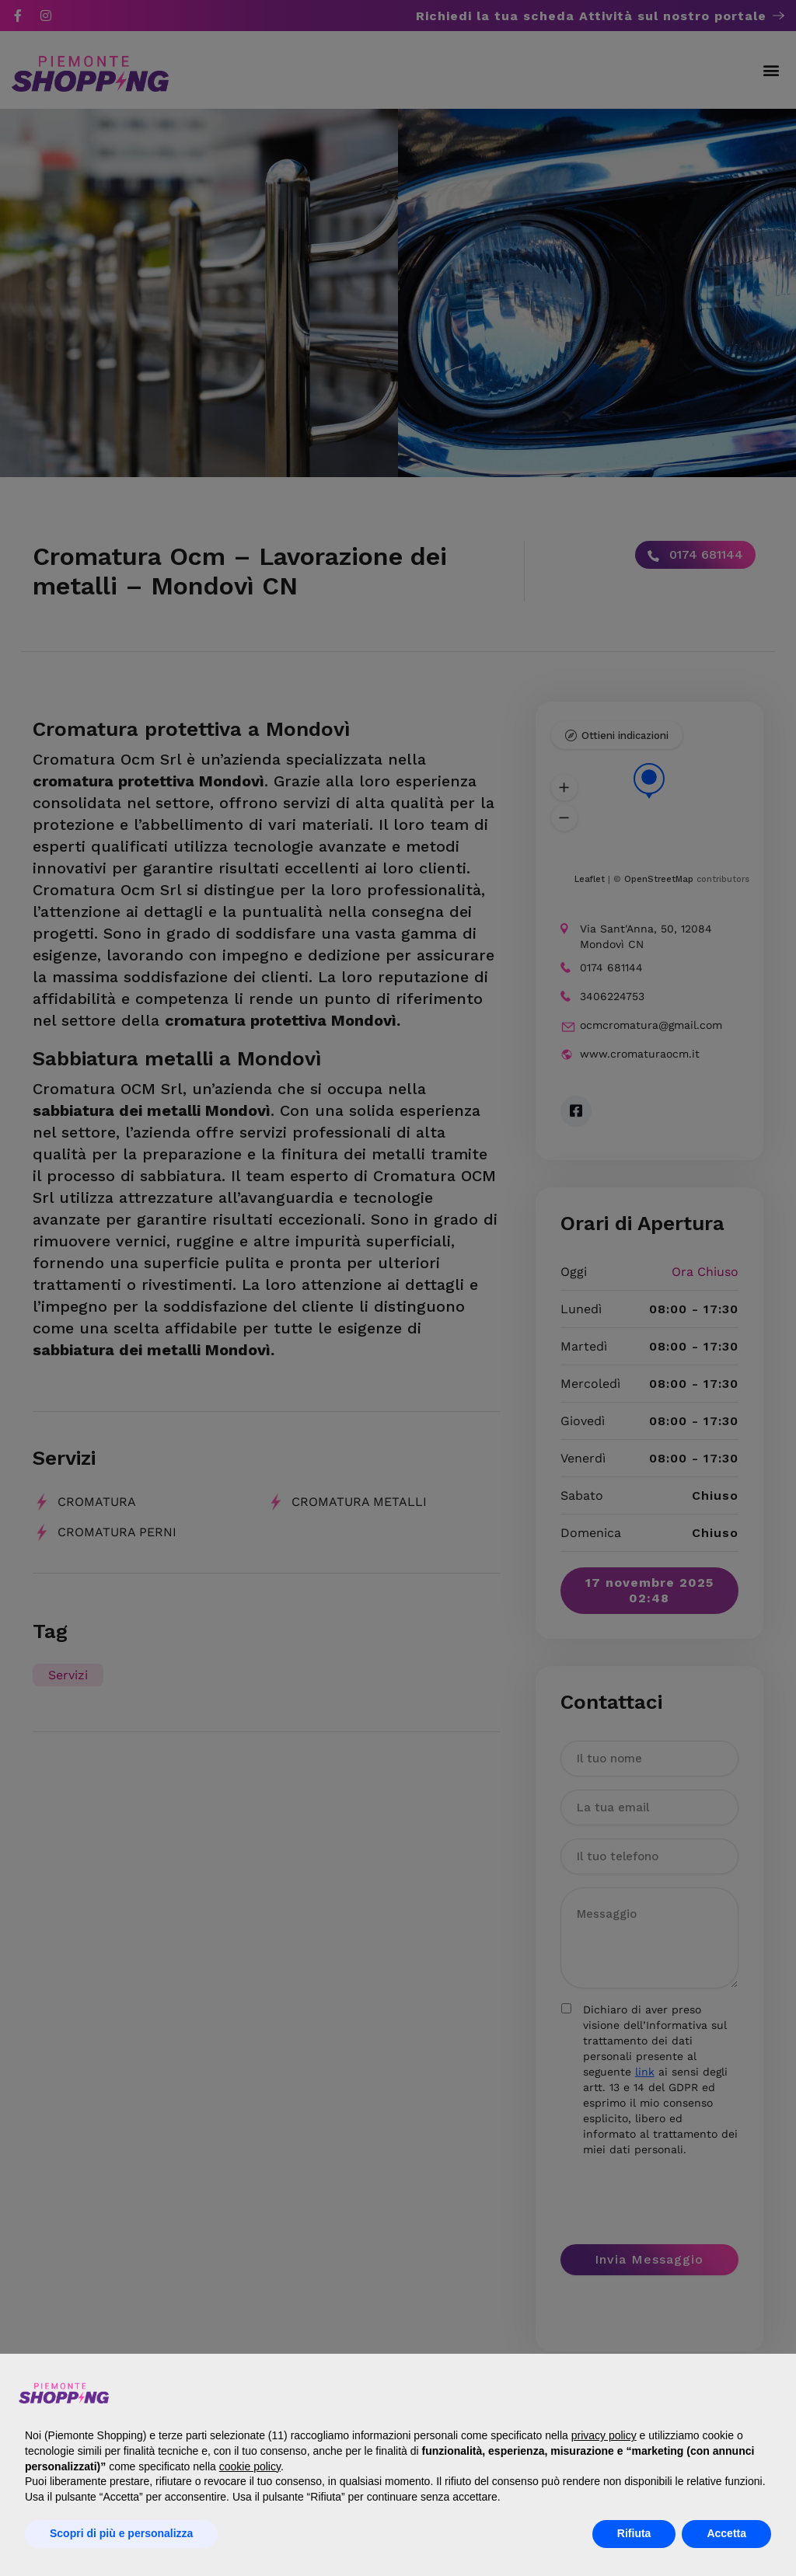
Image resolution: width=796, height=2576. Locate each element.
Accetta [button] (726, 2533)
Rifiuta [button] (634, 2533)
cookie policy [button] (250, 2466)
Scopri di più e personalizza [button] (121, 2533)
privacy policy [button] (604, 2435)
